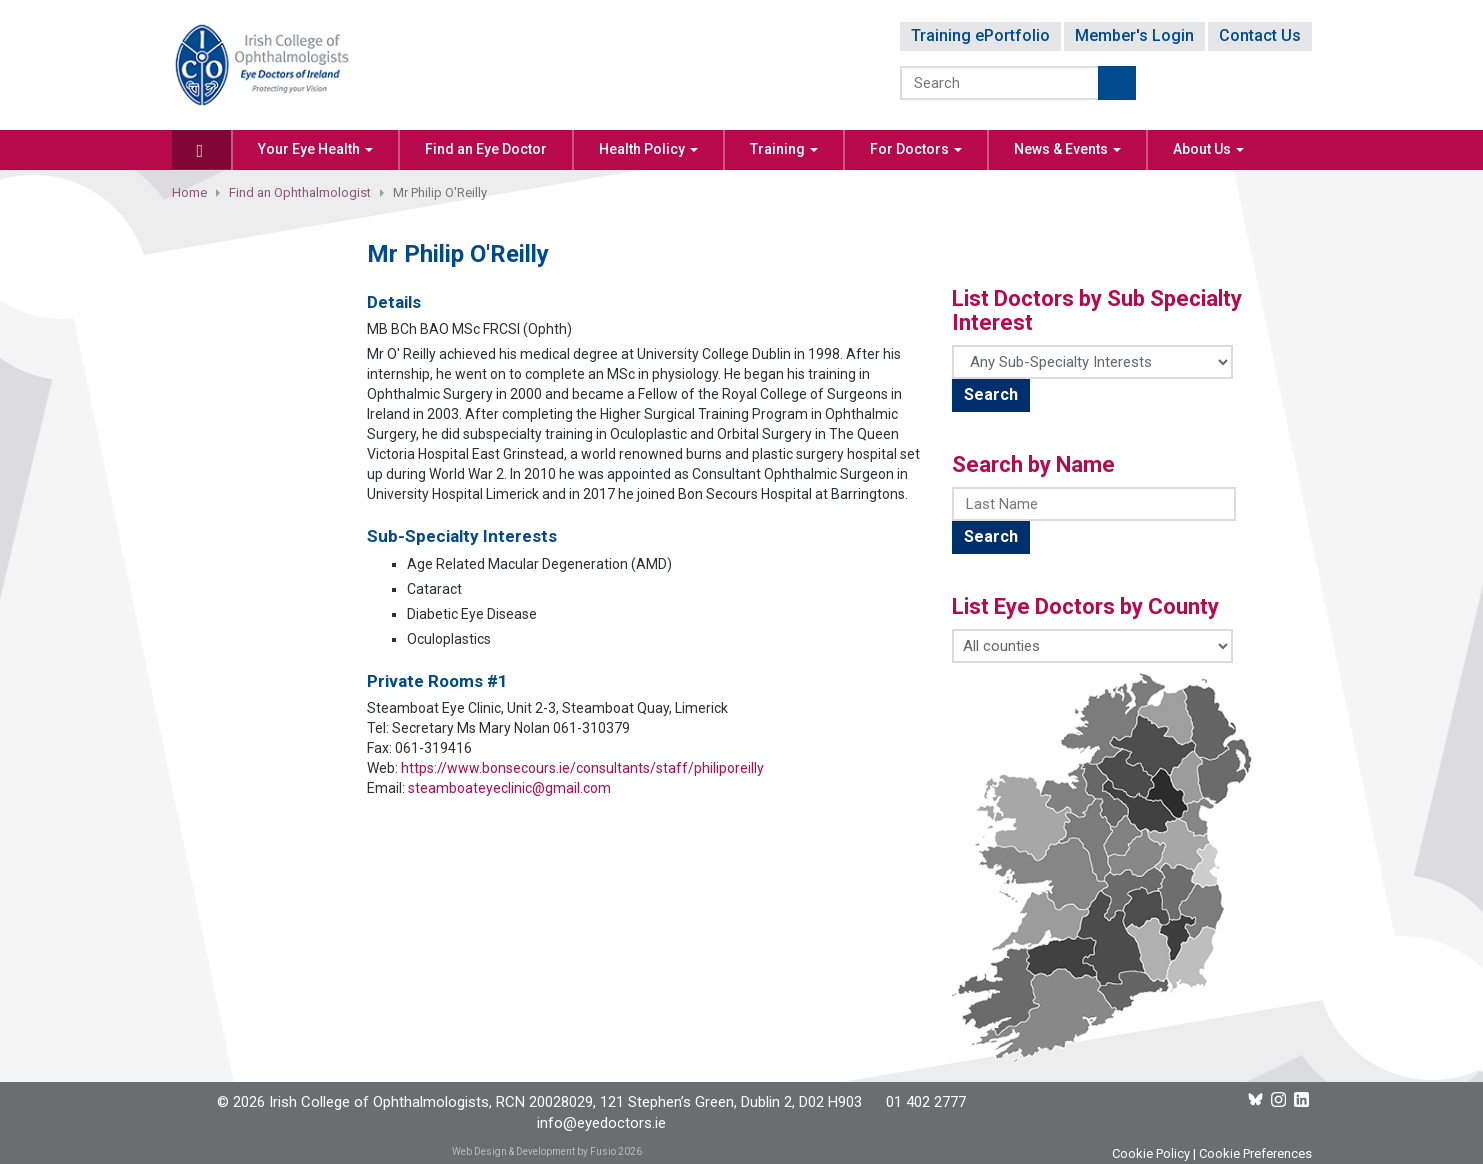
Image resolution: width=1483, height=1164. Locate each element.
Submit (1117, 83)
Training (784, 149)
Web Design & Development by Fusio (534, 1151)
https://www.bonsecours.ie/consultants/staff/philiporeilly (582, 768)
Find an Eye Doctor (486, 149)
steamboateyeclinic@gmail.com (509, 788)
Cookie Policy (1151, 1153)
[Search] (1000, 83)
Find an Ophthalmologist (300, 192)
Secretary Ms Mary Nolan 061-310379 (511, 728)
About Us (1208, 149)
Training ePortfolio (980, 35)
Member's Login (1134, 35)
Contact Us (1260, 35)
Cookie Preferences (1255, 1153)
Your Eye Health (315, 149)
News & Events (1067, 149)
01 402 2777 (926, 1102)
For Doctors (916, 149)
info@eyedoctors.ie (601, 1123)
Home (189, 192)
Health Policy (648, 149)
